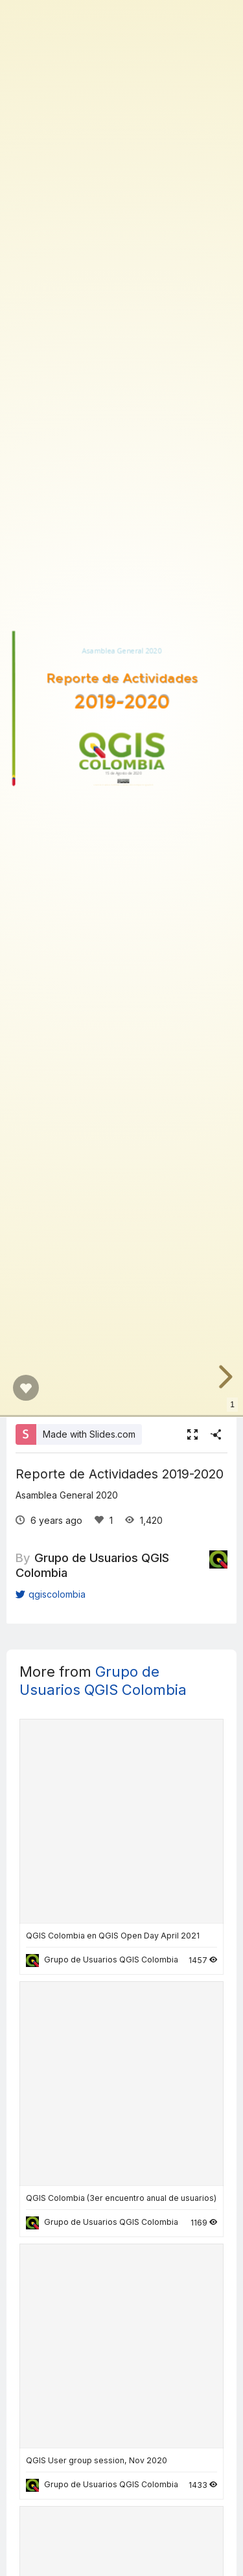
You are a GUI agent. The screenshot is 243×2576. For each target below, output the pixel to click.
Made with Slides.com (89, 1434)
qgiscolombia (51, 1594)
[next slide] (223, 1376)
